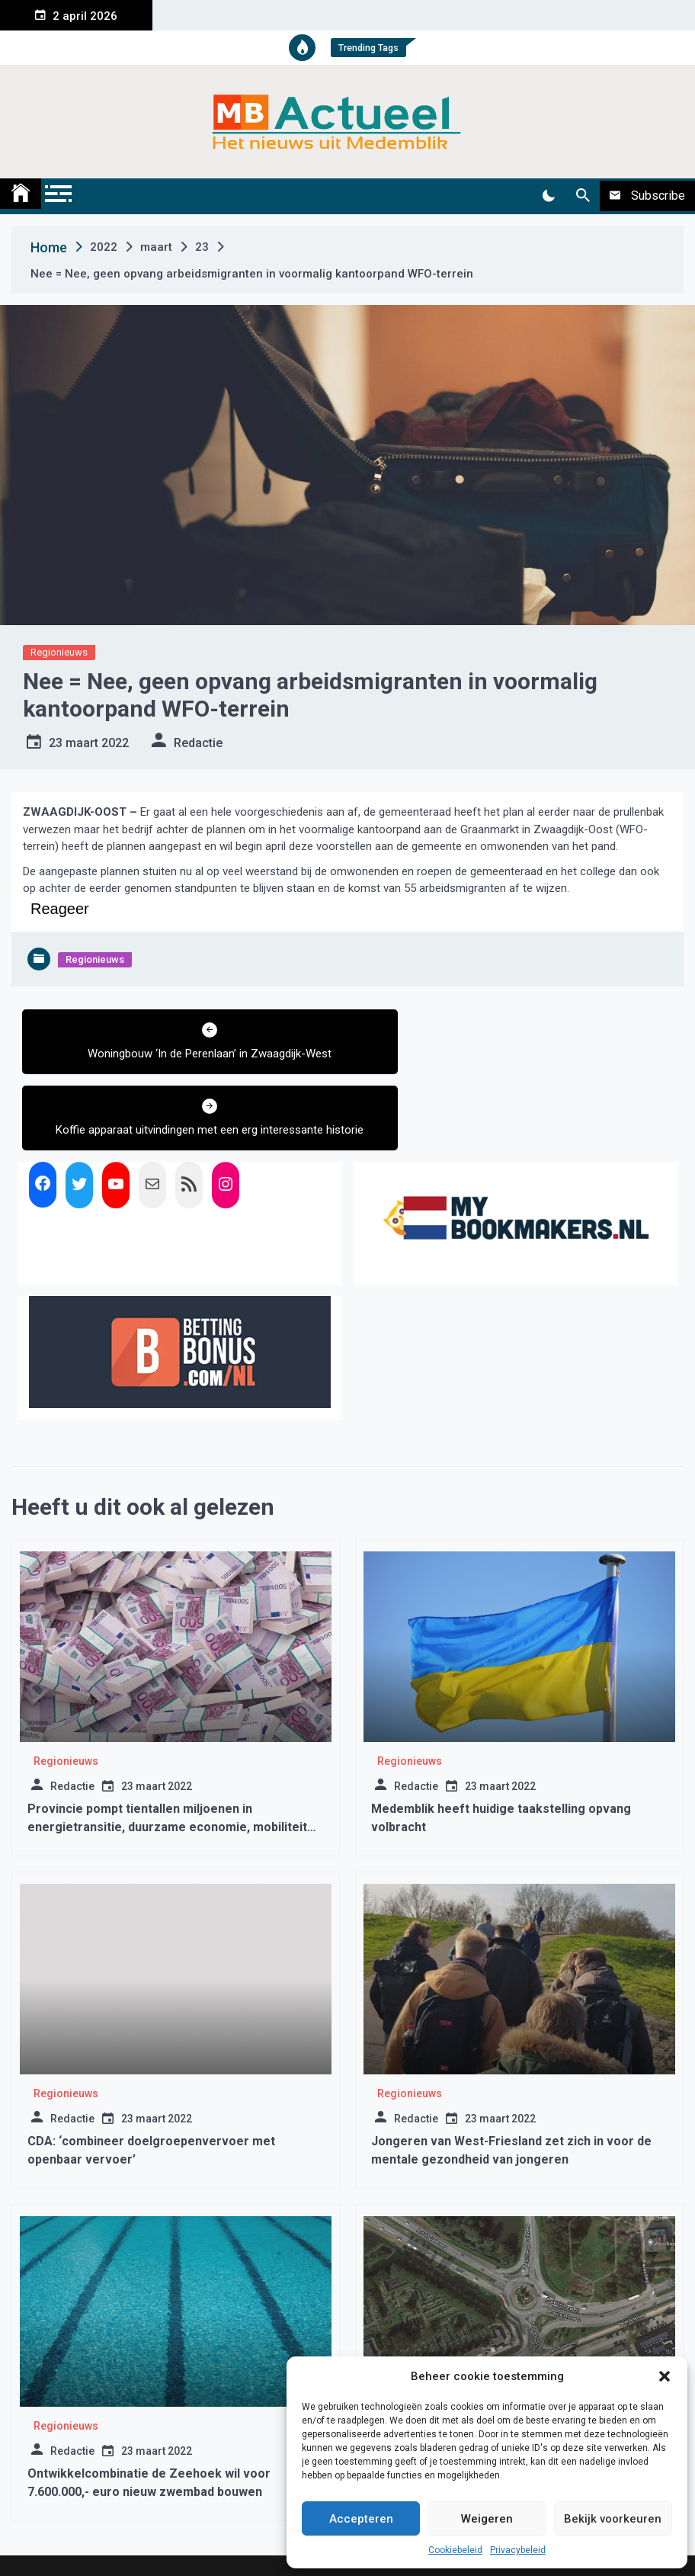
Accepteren (361, 2519)
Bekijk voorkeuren (612, 2519)
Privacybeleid (518, 2550)
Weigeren (487, 2519)
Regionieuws (59, 652)
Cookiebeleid (455, 2550)
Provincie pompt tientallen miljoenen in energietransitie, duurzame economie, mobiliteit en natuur (167, 1767)
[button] (664, 2376)
